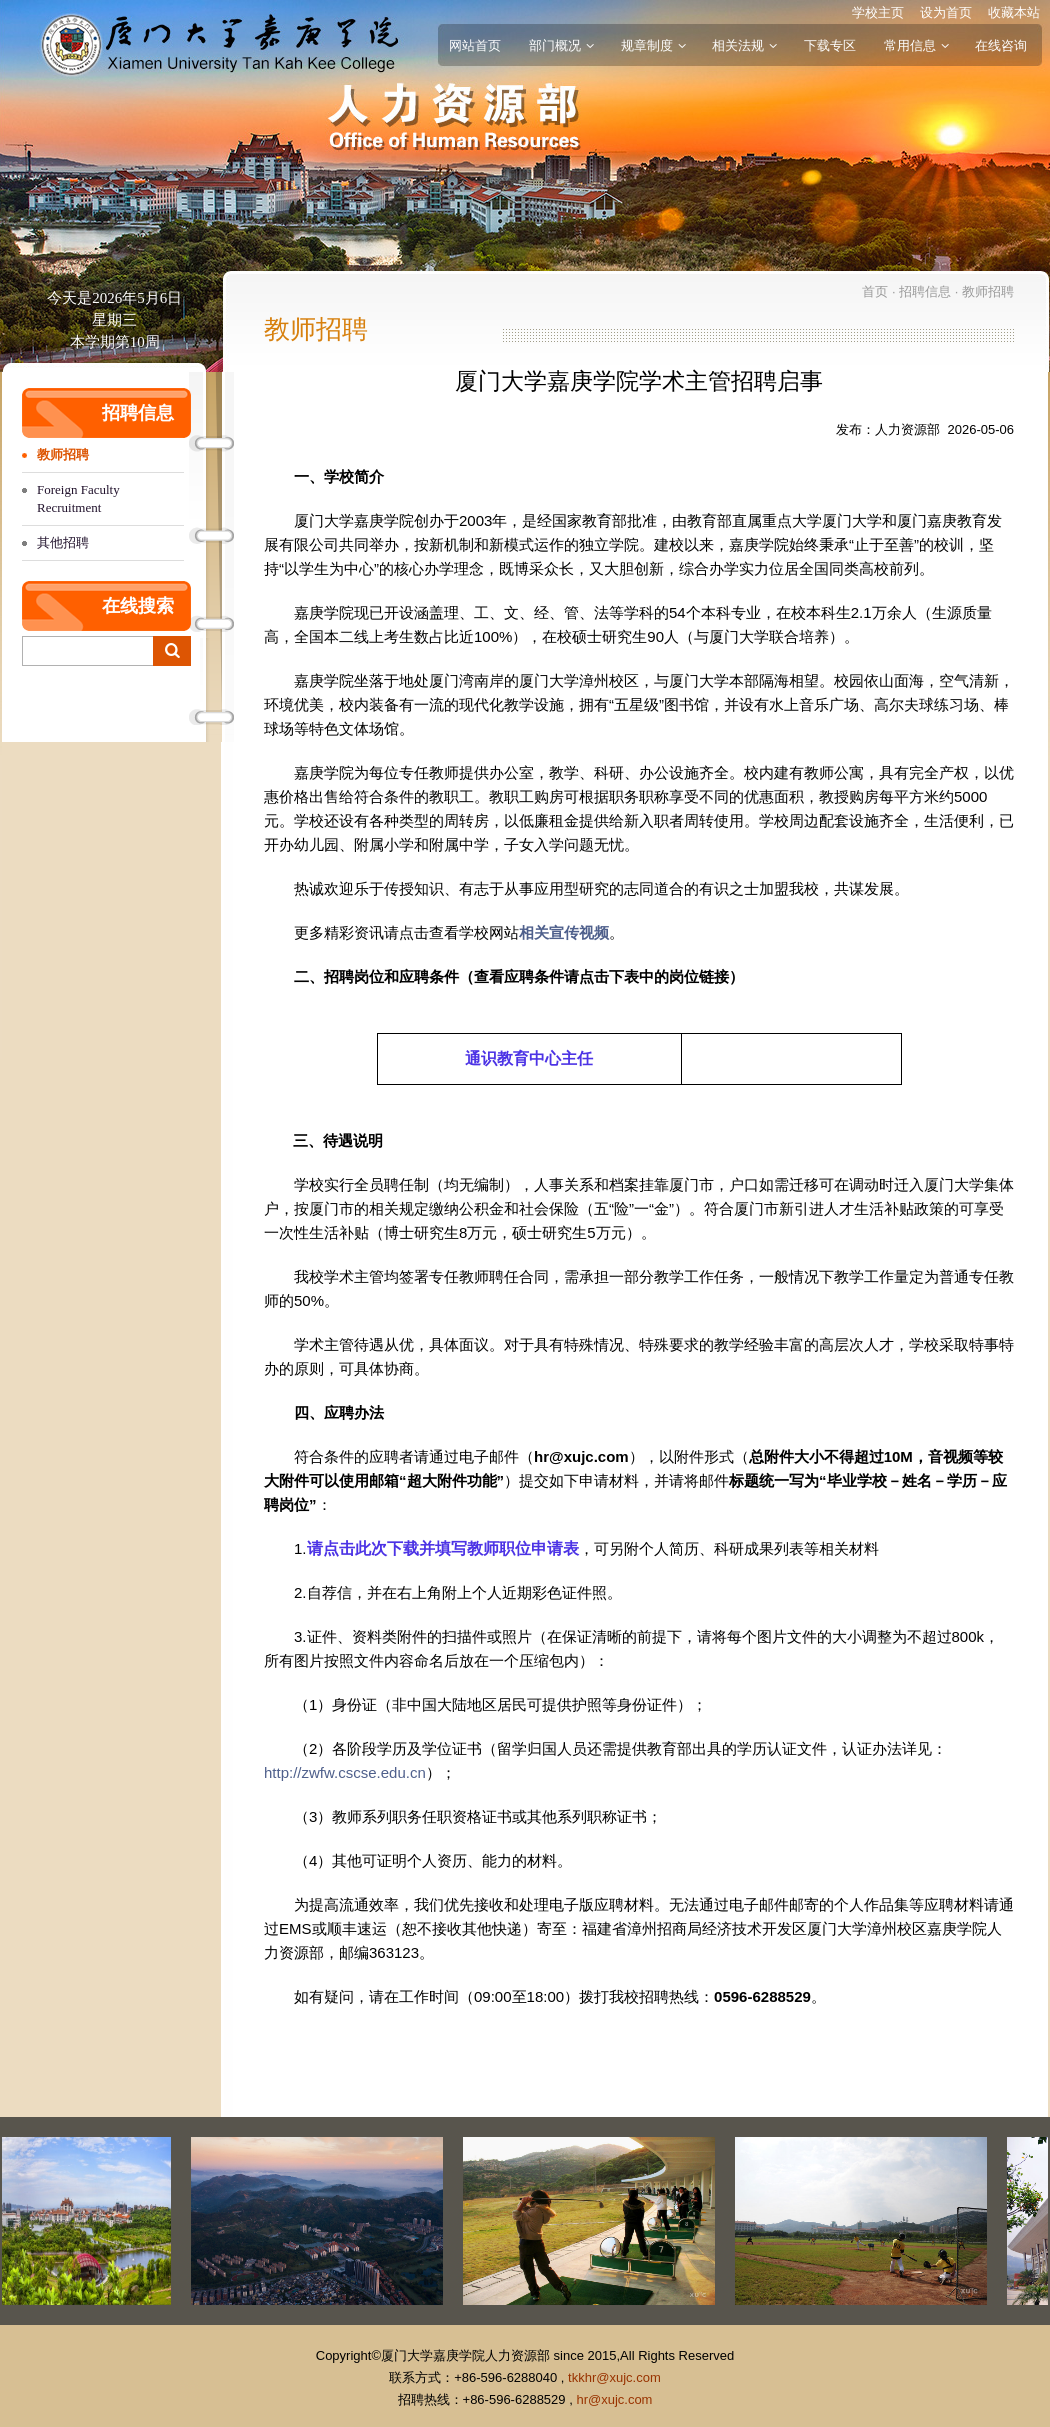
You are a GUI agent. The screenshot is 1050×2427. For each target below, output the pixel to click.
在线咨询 (1001, 45)
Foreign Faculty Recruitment (78, 498)
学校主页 (878, 12)
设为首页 (946, 12)
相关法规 (744, 45)
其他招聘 (63, 542)
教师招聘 (63, 454)
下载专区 (830, 45)
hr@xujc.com (614, 2399)
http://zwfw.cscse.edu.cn (345, 1772)
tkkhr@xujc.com (614, 2377)
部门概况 (561, 45)
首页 (875, 291)
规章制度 (653, 45)
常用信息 (916, 45)
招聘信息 (925, 291)
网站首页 (475, 45)
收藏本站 (1014, 12)
